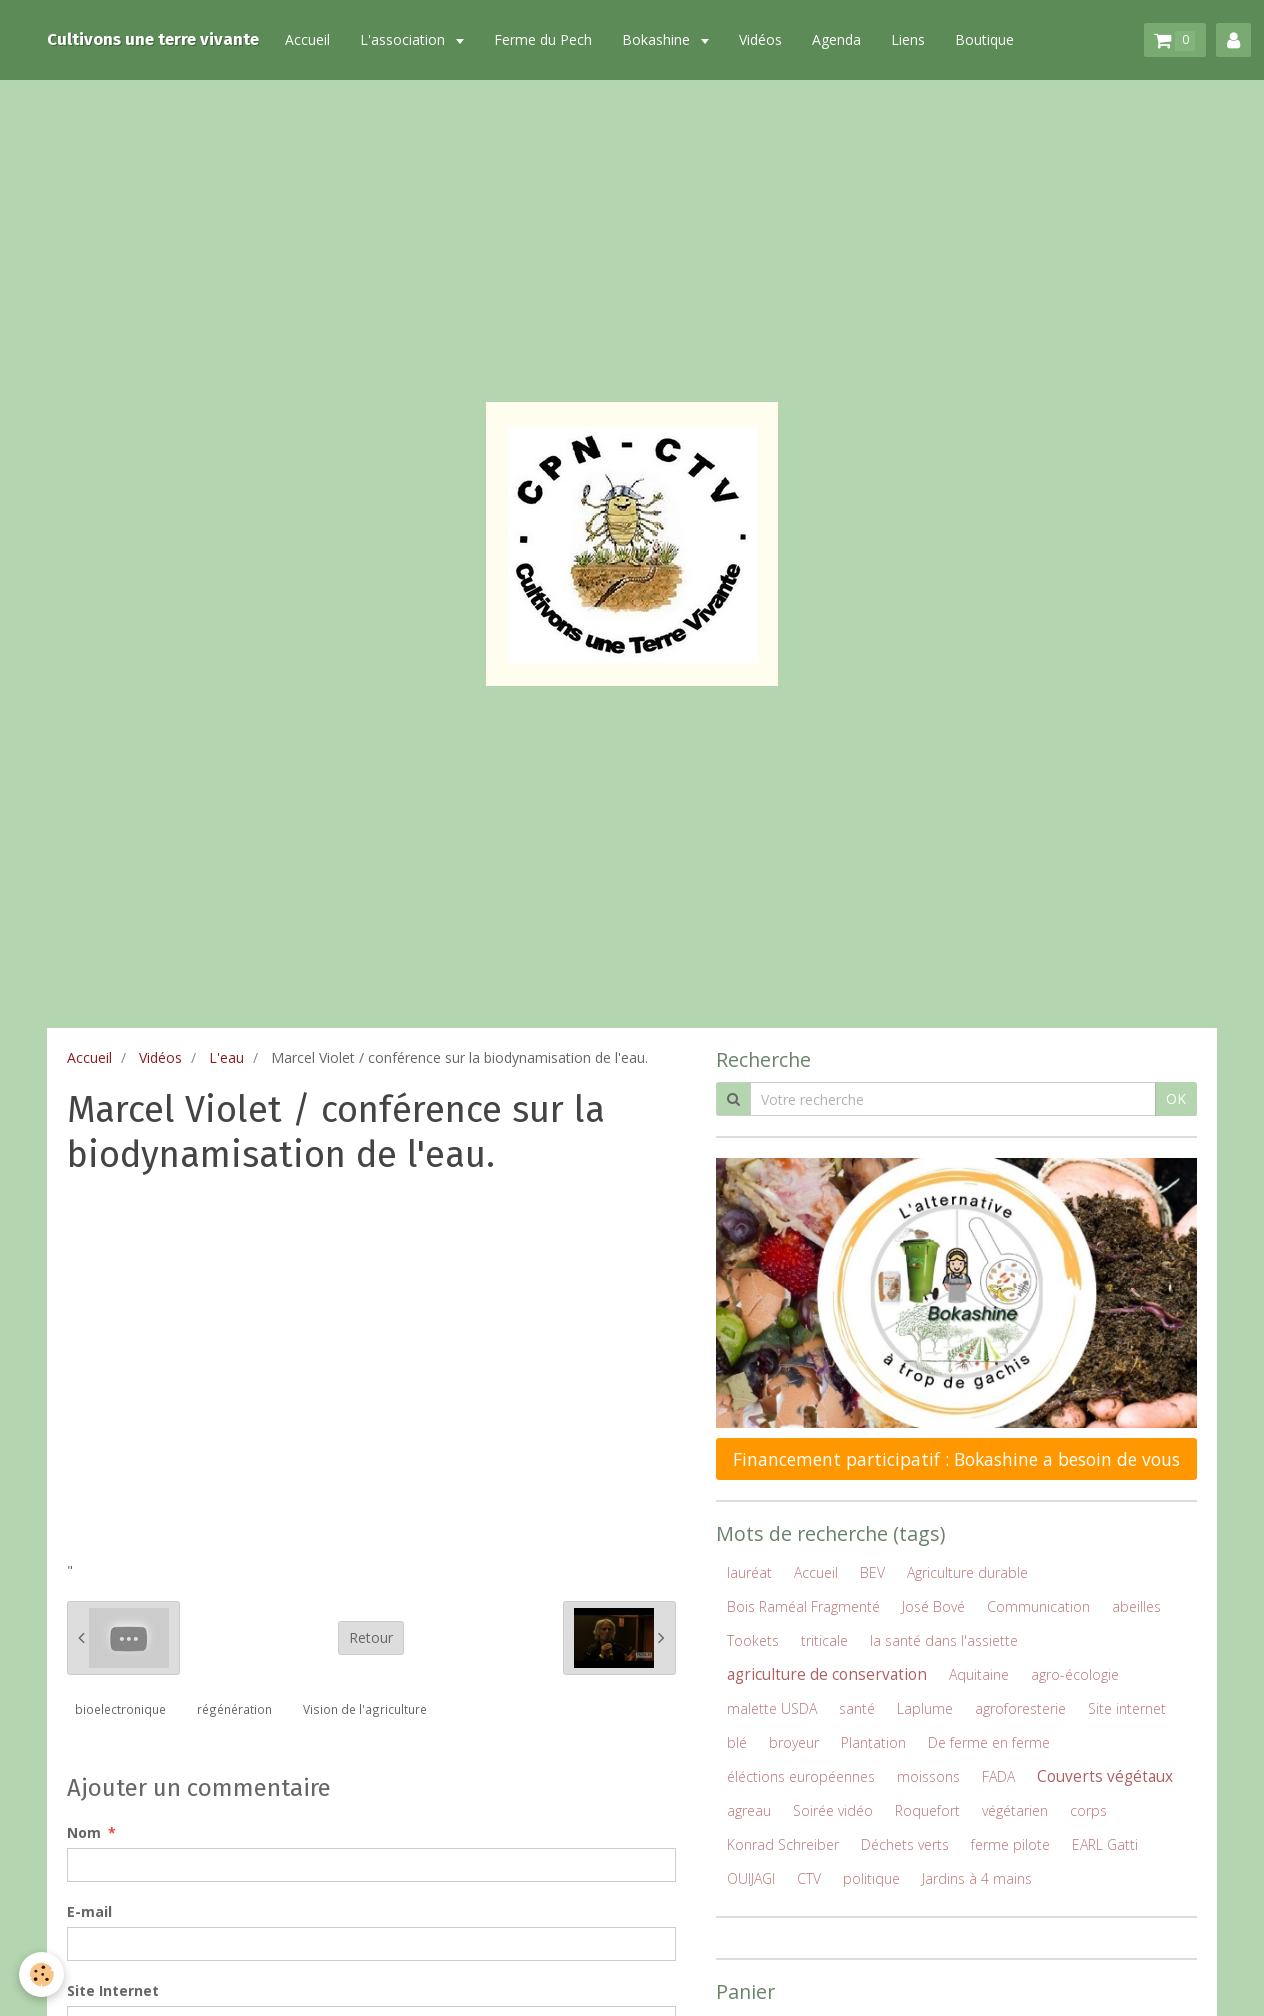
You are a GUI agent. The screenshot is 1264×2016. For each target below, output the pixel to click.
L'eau (226, 1057)
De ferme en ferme (989, 1742)
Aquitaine (979, 1674)
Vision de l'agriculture (365, 1709)
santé (857, 1708)
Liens (908, 39)
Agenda (836, 39)
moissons (928, 1776)
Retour (371, 1637)
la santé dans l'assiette (944, 1640)
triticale (824, 1640)
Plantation (873, 1742)
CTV (809, 1878)
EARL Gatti (1105, 1844)
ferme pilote (1010, 1844)
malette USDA (772, 1708)
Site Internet (113, 1990)
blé (737, 1742)
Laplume (925, 1708)
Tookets (753, 1640)
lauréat (749, 1572)
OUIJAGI (751, 1878)
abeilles (1136, 1606)
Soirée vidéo (833, 1810)
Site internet (1127, 1708)
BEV (872, 1572)
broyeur (794, 1742)
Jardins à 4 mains (977, 1878)
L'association (404, 39)
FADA (998, 1776)
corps (1088, 1810)
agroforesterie (1020, 1708)
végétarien (1015, 1810)
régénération (234, 1709)
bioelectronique (120, 1709)
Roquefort (927, 1810)
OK (1176, 1098)
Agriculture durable (967, 1572)
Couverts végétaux (1105, 1776)
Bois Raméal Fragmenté (803, 1606)
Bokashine (658, 39)
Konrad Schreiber (783, 1844)
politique (871, 1878)
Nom (84, 1832)
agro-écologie (1075, 1674)
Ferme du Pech (543, 39)
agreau (749, 1810)
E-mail (89, 1911)
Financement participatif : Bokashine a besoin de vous (956, 1459)
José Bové (933, 1606)
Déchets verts (905, 1844)
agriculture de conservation (827, 1674)
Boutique (984, 39)
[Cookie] (42, 1974)
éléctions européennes (801, 1776)
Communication (1038, 1606)
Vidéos (760, 39)
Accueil (307, 39)
